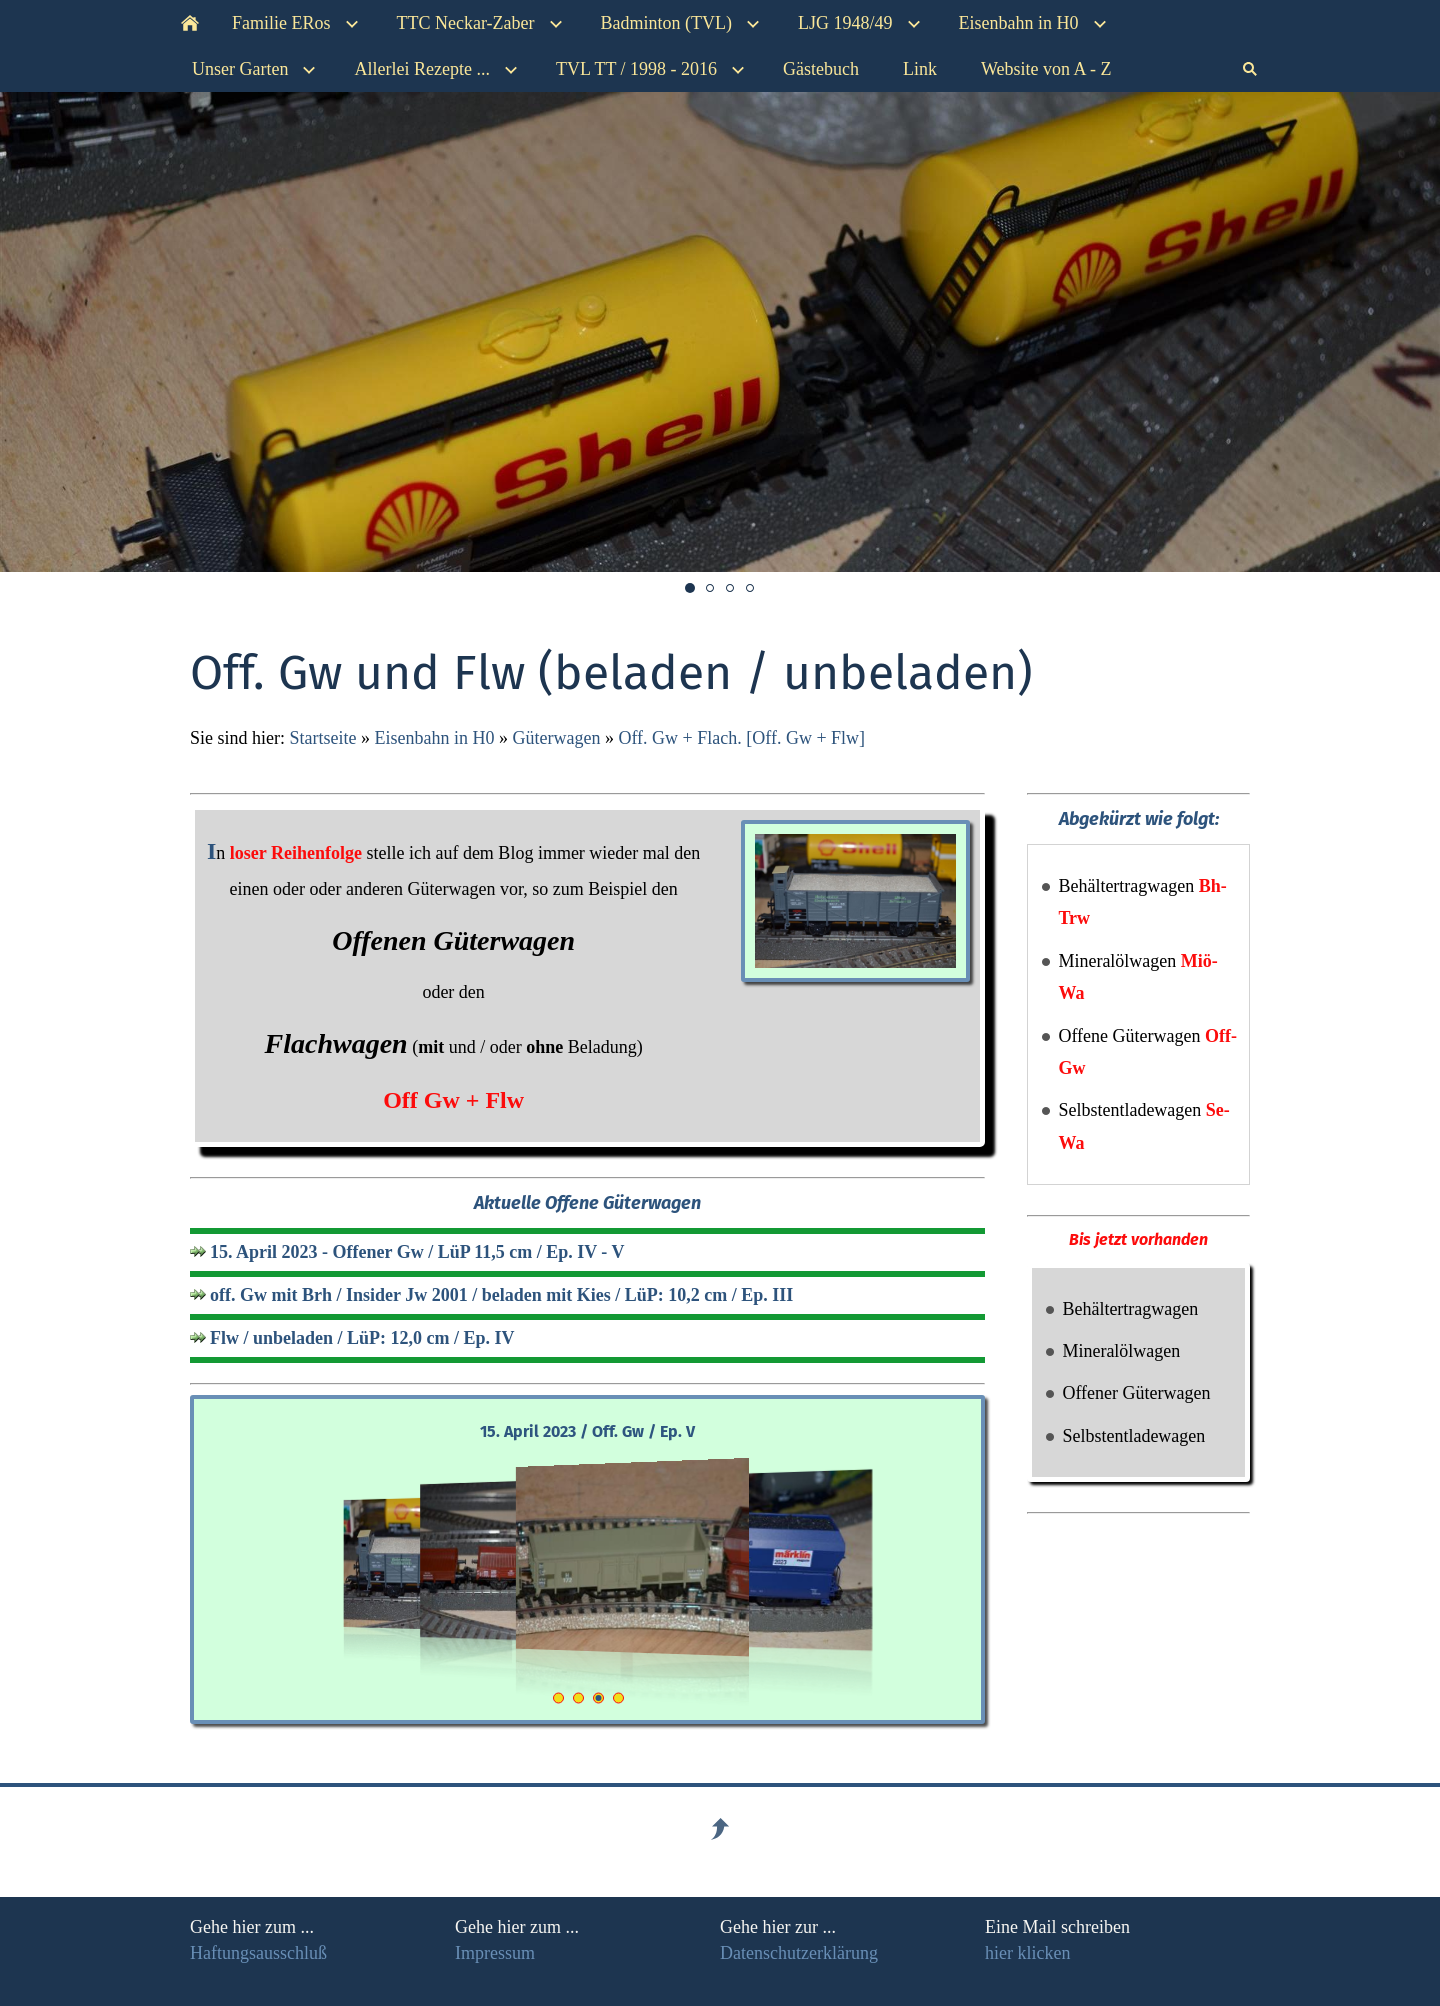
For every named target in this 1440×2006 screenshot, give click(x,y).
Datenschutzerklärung (799, 1953)
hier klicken (1027, 1953)
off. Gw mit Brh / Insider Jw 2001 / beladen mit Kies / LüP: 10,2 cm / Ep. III (501, 1295)
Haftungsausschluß (258, 1953)
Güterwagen (556, 738)
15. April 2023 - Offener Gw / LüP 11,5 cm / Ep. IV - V (417, 1252)
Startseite (323, 738)
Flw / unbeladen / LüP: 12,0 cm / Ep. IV (362, 1338)
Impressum (495, 1953)
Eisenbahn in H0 (434, 738)
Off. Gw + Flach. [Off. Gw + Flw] (741, 738)
